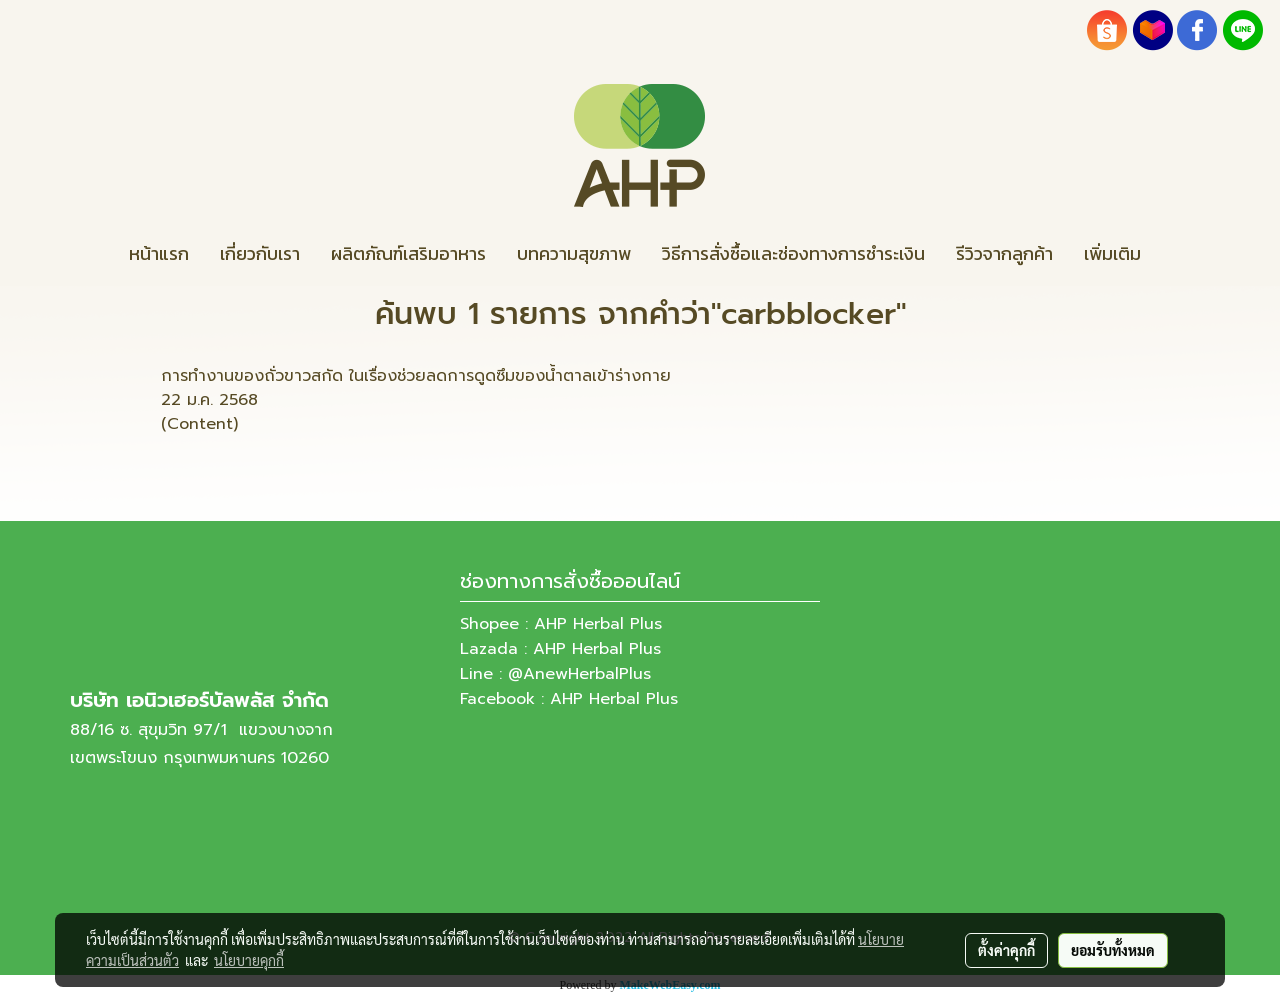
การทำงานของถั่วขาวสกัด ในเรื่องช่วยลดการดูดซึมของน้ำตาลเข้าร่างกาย (416, 376)
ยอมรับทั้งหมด (1113, 950)
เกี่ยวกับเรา (260, 253)
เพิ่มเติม (1112, 253)
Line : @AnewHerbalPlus (555, 674)
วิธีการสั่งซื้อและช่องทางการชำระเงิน (793, 253)
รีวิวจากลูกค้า (1004, 253)
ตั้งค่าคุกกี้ (1006, 950)
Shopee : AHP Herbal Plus (561, 624)
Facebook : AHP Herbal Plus (569, 699)
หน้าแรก (159, 253)
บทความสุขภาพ (574, 253)
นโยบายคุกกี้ (249, 960)
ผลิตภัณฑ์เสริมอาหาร (408, 253)
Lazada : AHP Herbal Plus (560, 649)
